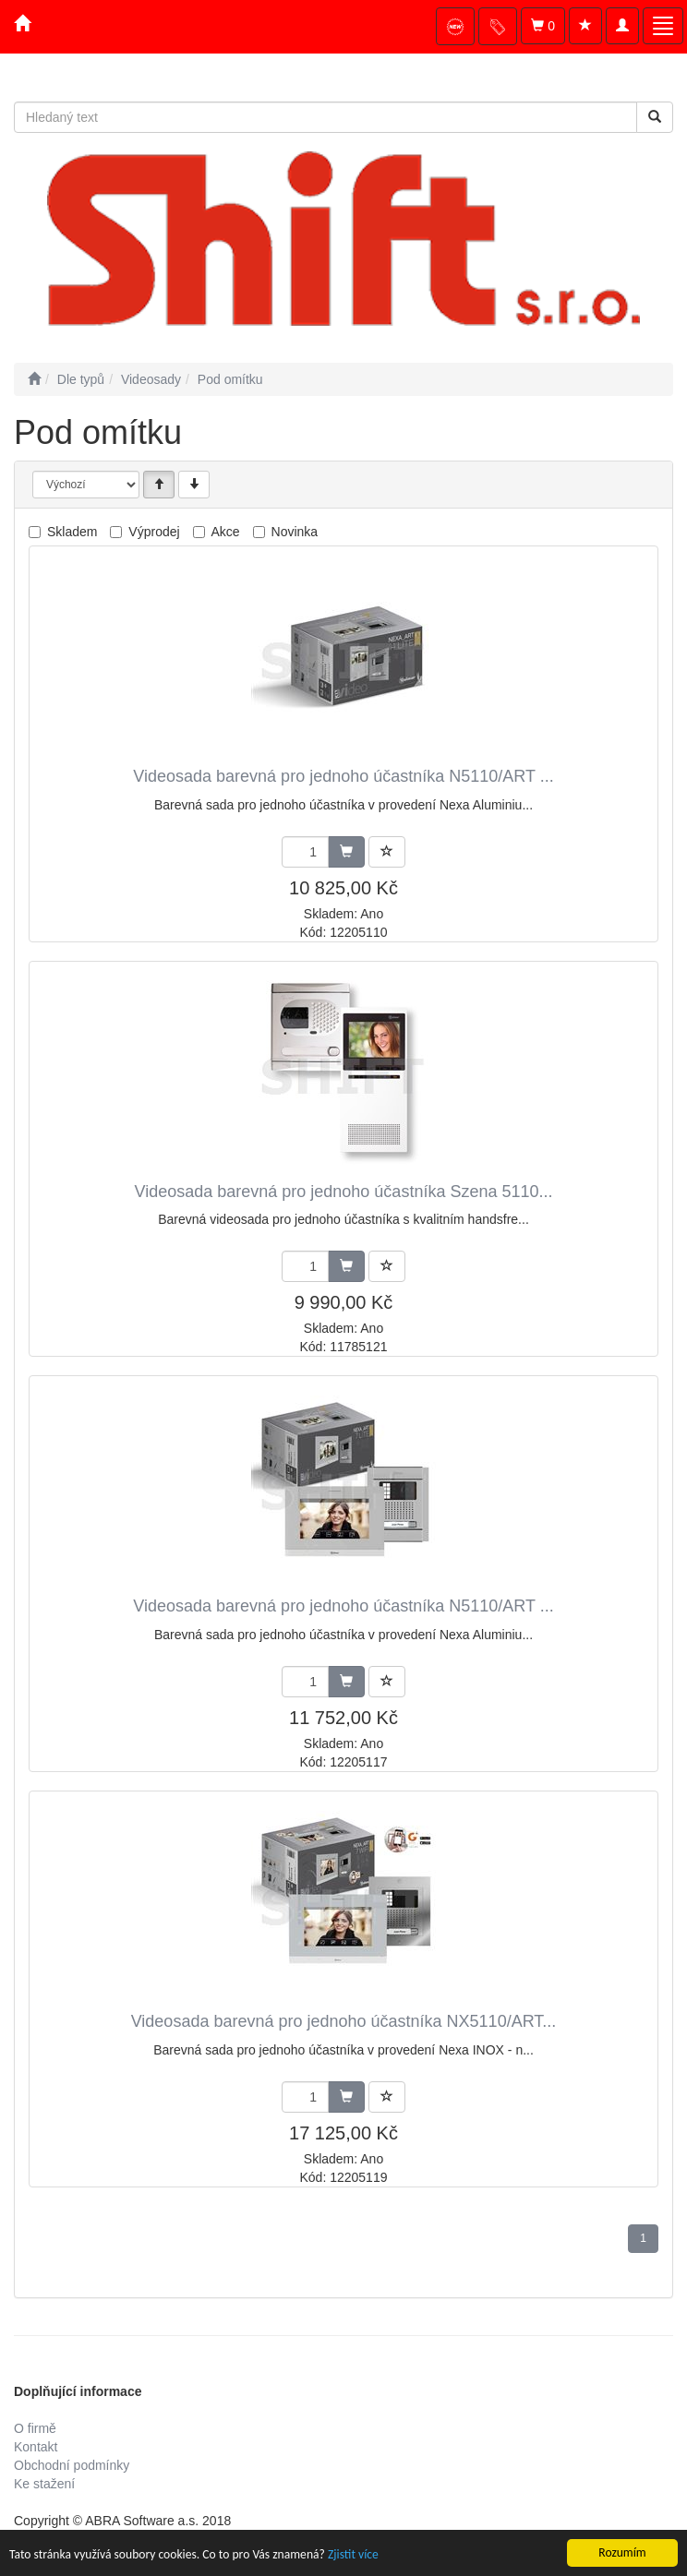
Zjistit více (353, 2555)
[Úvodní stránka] (34, 379)
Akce (225, 531)
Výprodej (153, 531)
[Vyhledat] (654, 117)
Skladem (72, 531)
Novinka (295, 531)
